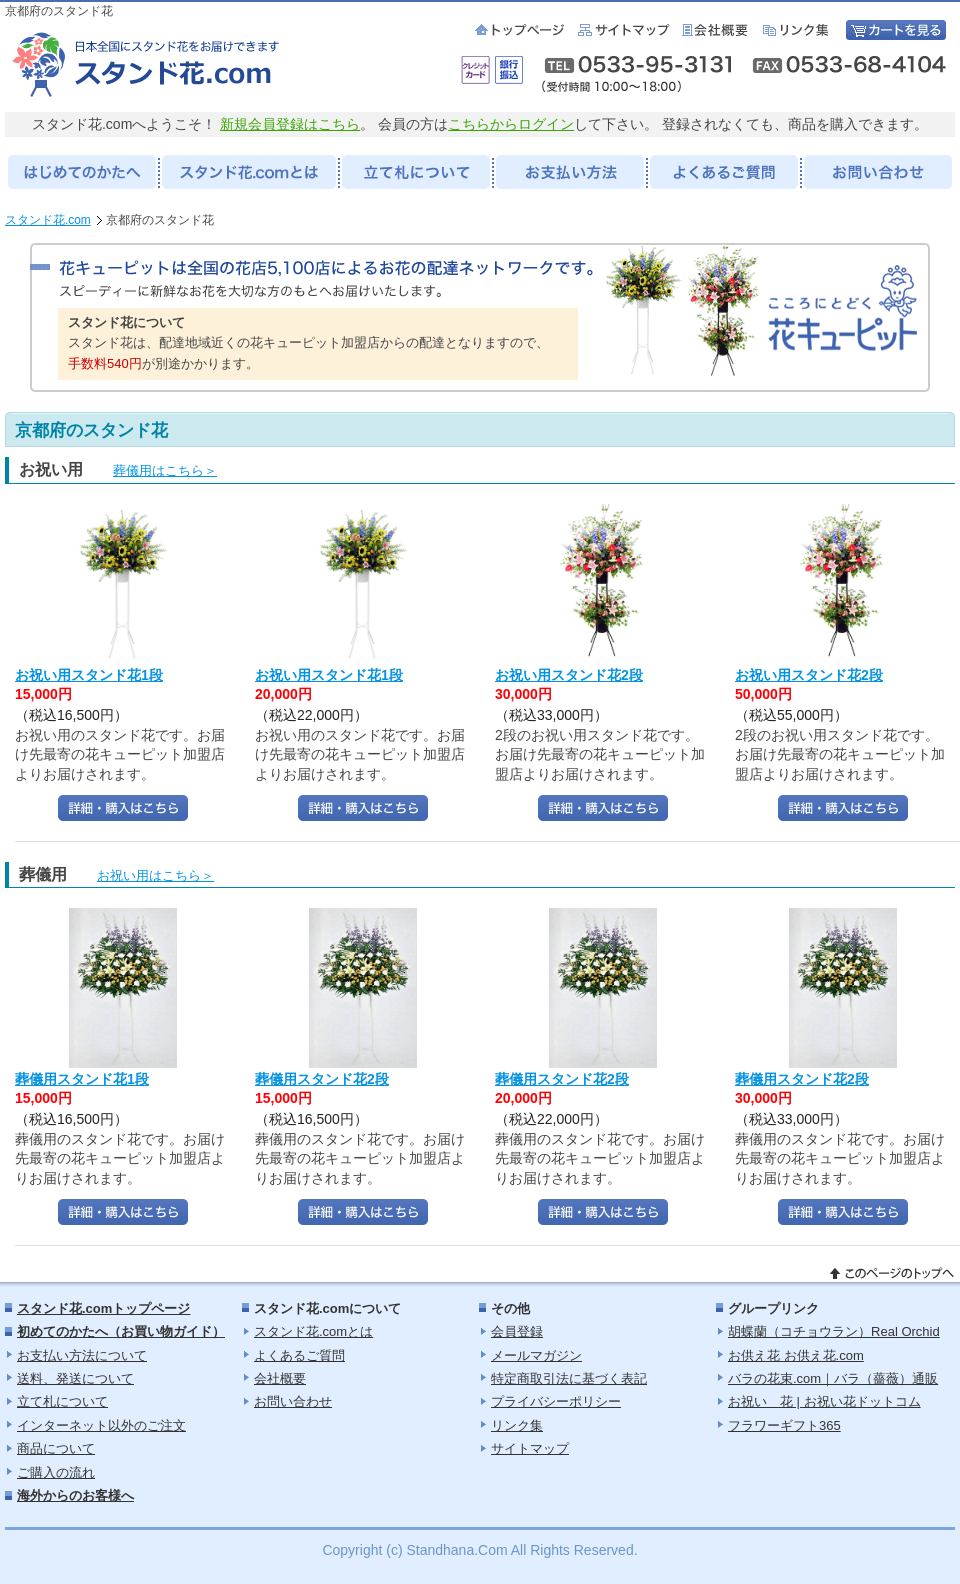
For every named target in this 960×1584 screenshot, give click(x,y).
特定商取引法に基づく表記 (569, 1378)
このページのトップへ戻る (892, 1274)
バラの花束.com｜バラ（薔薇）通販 (833, 1378)
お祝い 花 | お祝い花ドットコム (824, 1401)
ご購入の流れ (56, 1472)
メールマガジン (536, 1355)
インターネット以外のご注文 (101, 1425)
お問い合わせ (293, 1401)
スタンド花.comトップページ (103, 1308)
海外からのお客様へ (75, 1495)
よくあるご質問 (299, 1355)
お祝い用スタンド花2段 (569, 675)
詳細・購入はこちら (123, 808)
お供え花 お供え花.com (796, 1355)
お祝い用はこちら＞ (155, 875)
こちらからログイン (511, 124)
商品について (56, 1448)
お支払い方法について (82, 1355)
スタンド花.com (48, 220)
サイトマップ (625, 30)
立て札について (62, 1401)
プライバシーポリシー (556, 1401)
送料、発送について (75, 1378)
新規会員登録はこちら (290, 124)
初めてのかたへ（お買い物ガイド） (121, 1331)
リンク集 (799, 30)
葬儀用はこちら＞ (165, 470)
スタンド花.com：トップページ (521, 30)
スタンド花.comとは (313, 1331)
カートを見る (896, 30)
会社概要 (717, 30)
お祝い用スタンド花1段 (89, 675)
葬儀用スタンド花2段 (322, 1079)
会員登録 (517, 1331)
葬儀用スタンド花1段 (82, 1079)
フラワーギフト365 (784, 1425)
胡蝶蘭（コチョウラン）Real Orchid (834, 1331)
